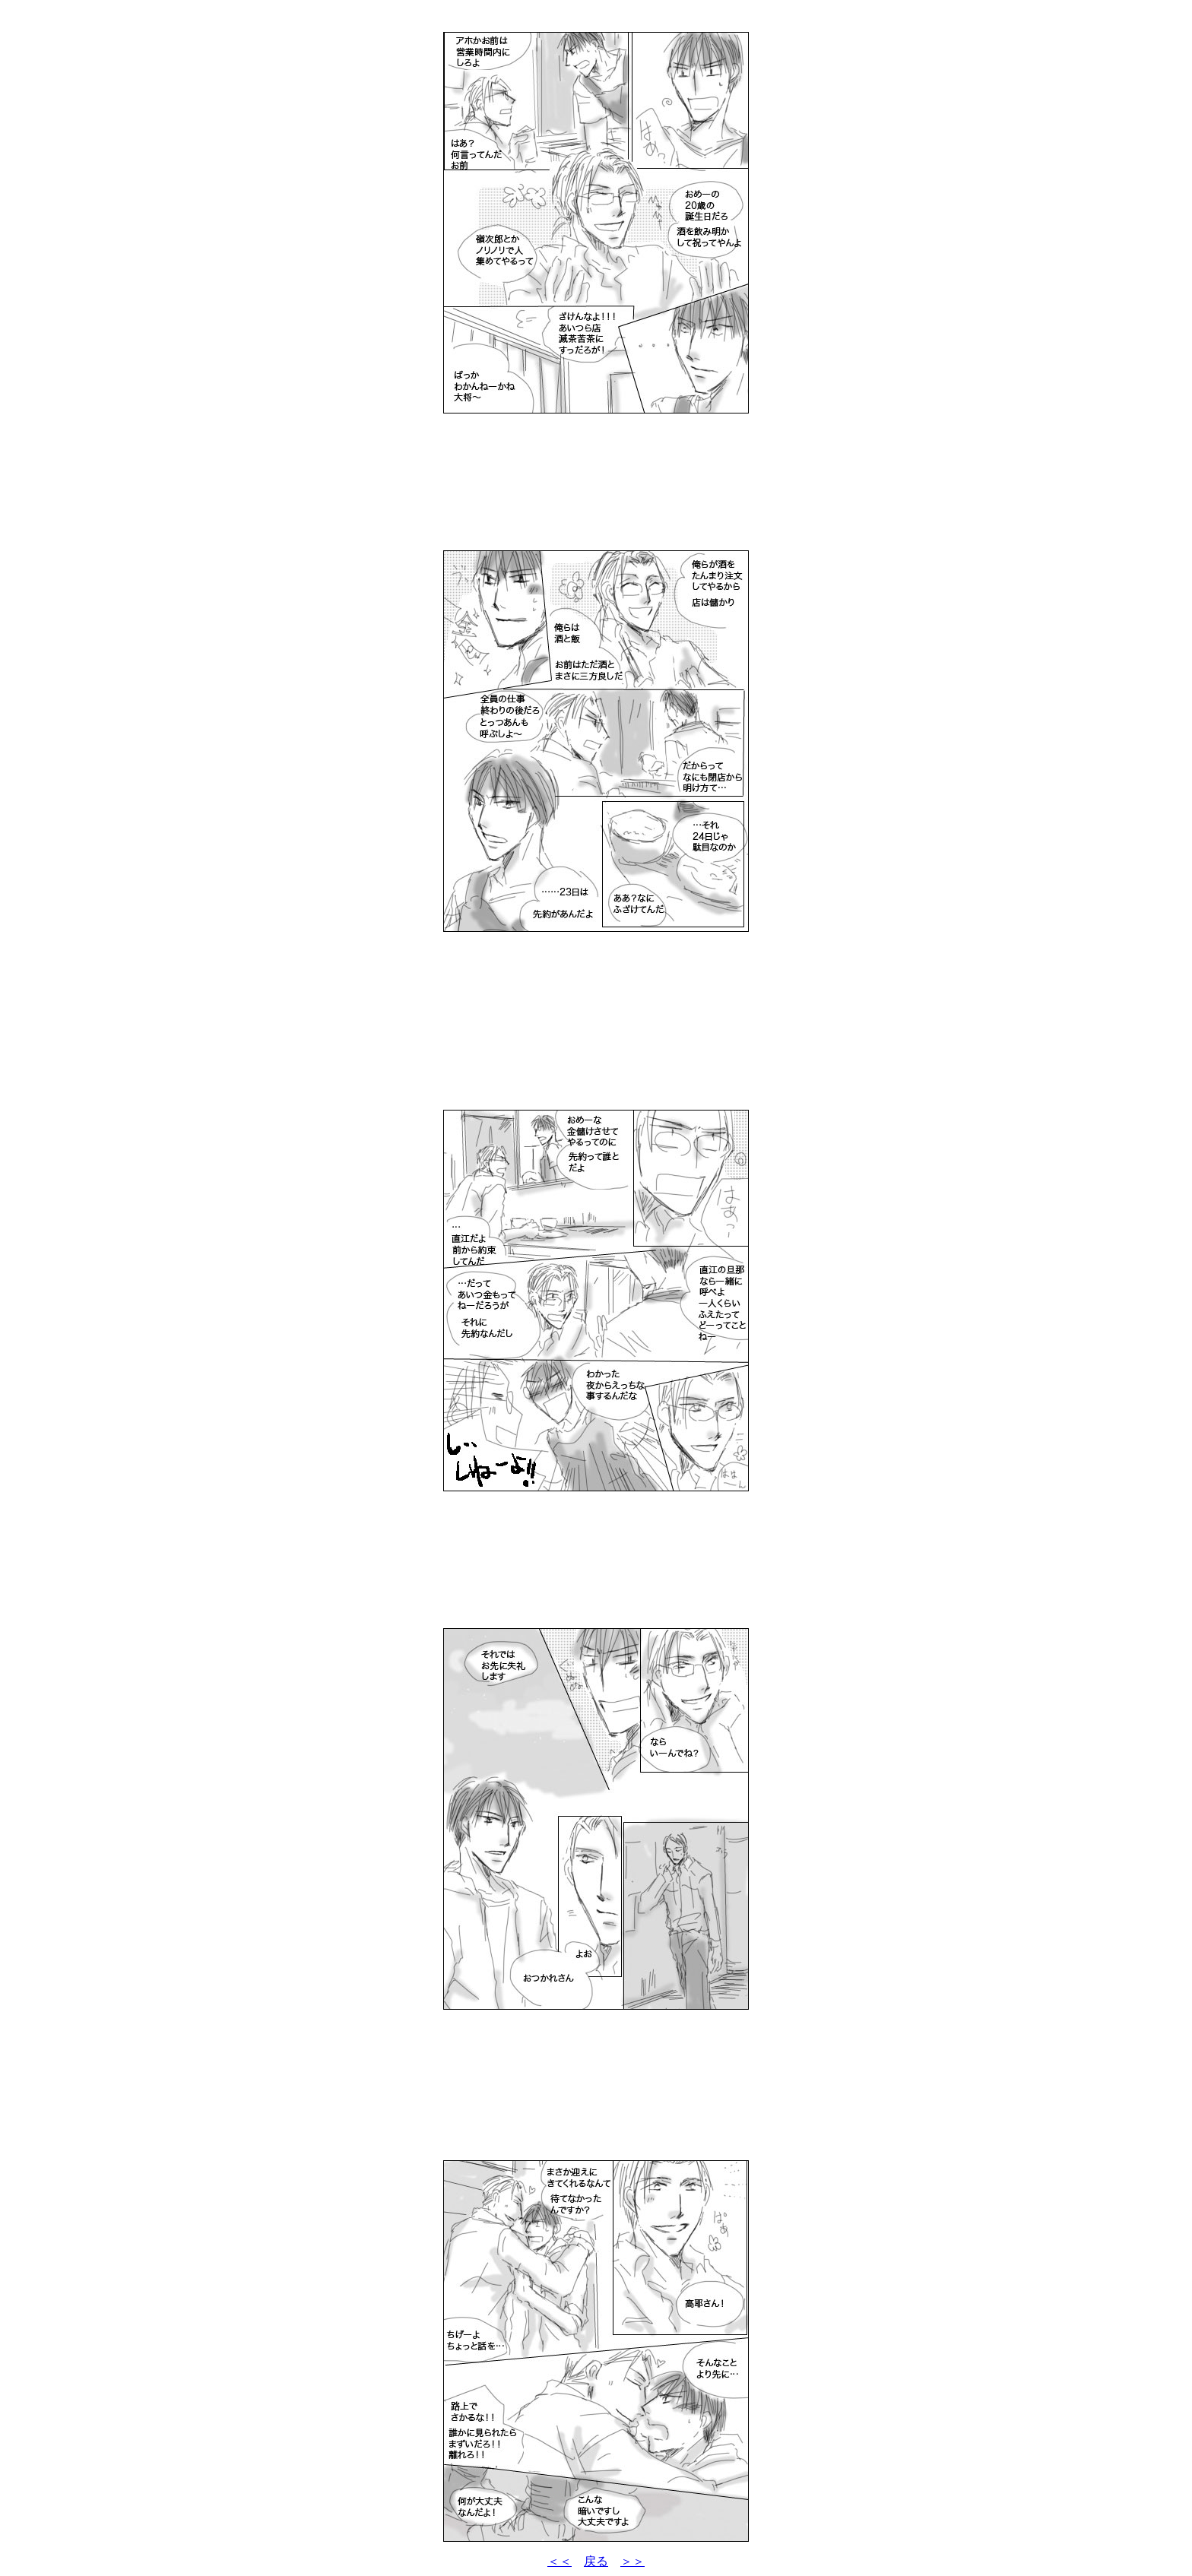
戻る (596, 2561)
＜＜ (559, 2561)
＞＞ (632, 2561)
